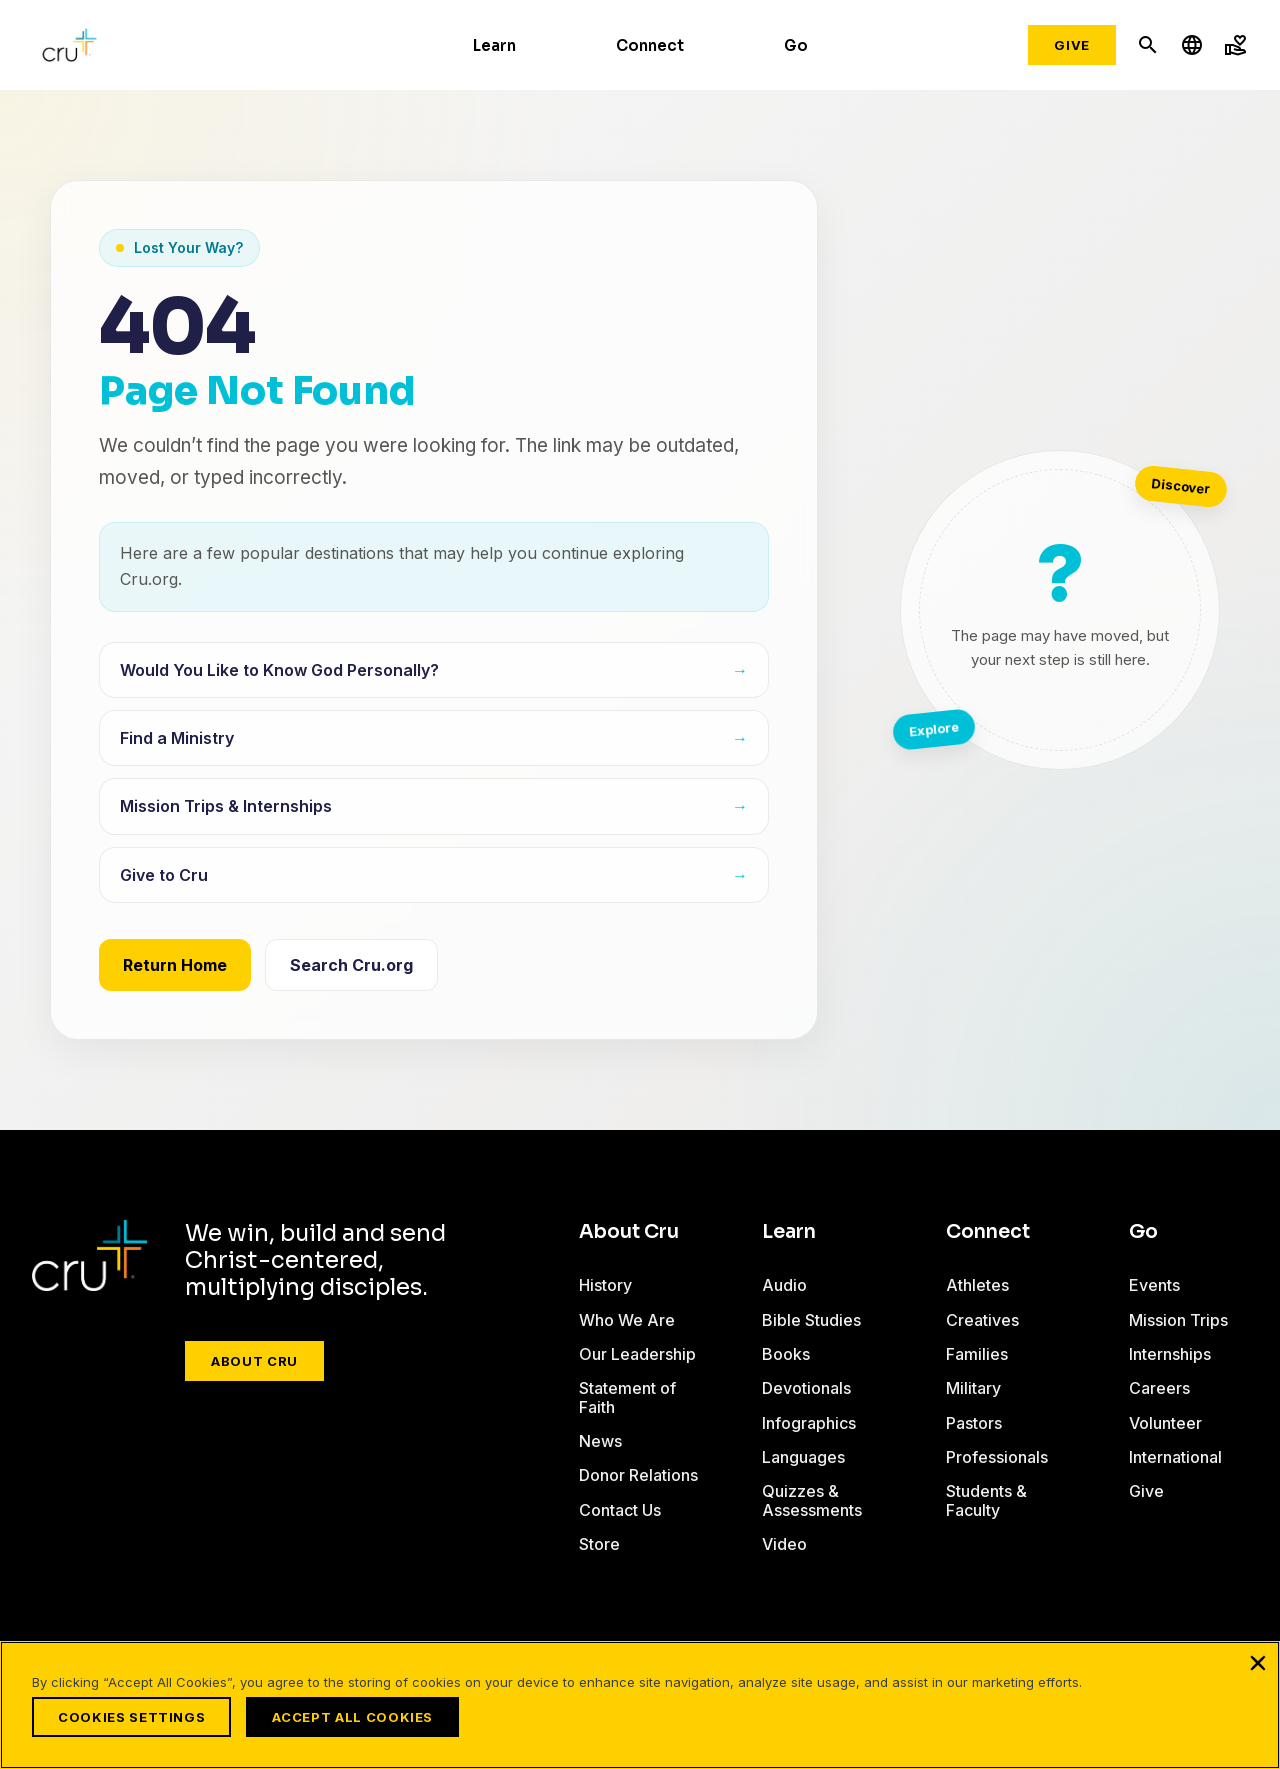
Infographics (809, 1423)
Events (1154, 1285)
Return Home (175, 965)
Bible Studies (811, 1320)
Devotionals (806, 1388)
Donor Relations (638, 1475)
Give (1072, 45)
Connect (650, 45)
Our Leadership (637, 1354)
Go (796, 45)
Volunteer (1165, 1423)
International (1175, 1457)
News (600, 1441)
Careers (1159, 1388)
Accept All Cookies (357, 1717)
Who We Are (627, 1320)
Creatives (982, 1320)
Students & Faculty (986, 1500)
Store (599, 1544)
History (605, 1285)
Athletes (977, 1285)
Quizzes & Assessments (812, 1500)
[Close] (1258, 1667)
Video (784, 1544)
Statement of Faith (627, 1397)
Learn (494, 45)
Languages (803, 1457)
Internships (1170, 1354)
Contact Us (620, 1510)
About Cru (254, 1361)
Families (977, 1354)
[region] (640, 1707)
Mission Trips (1178, 1320)
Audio (784, 1285)
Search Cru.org (351, 965)
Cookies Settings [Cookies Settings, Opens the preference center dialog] (131, 1717)
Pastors (974, 1423)
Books (786, 1354)
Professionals (997, 1457)
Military (973, 1388)
